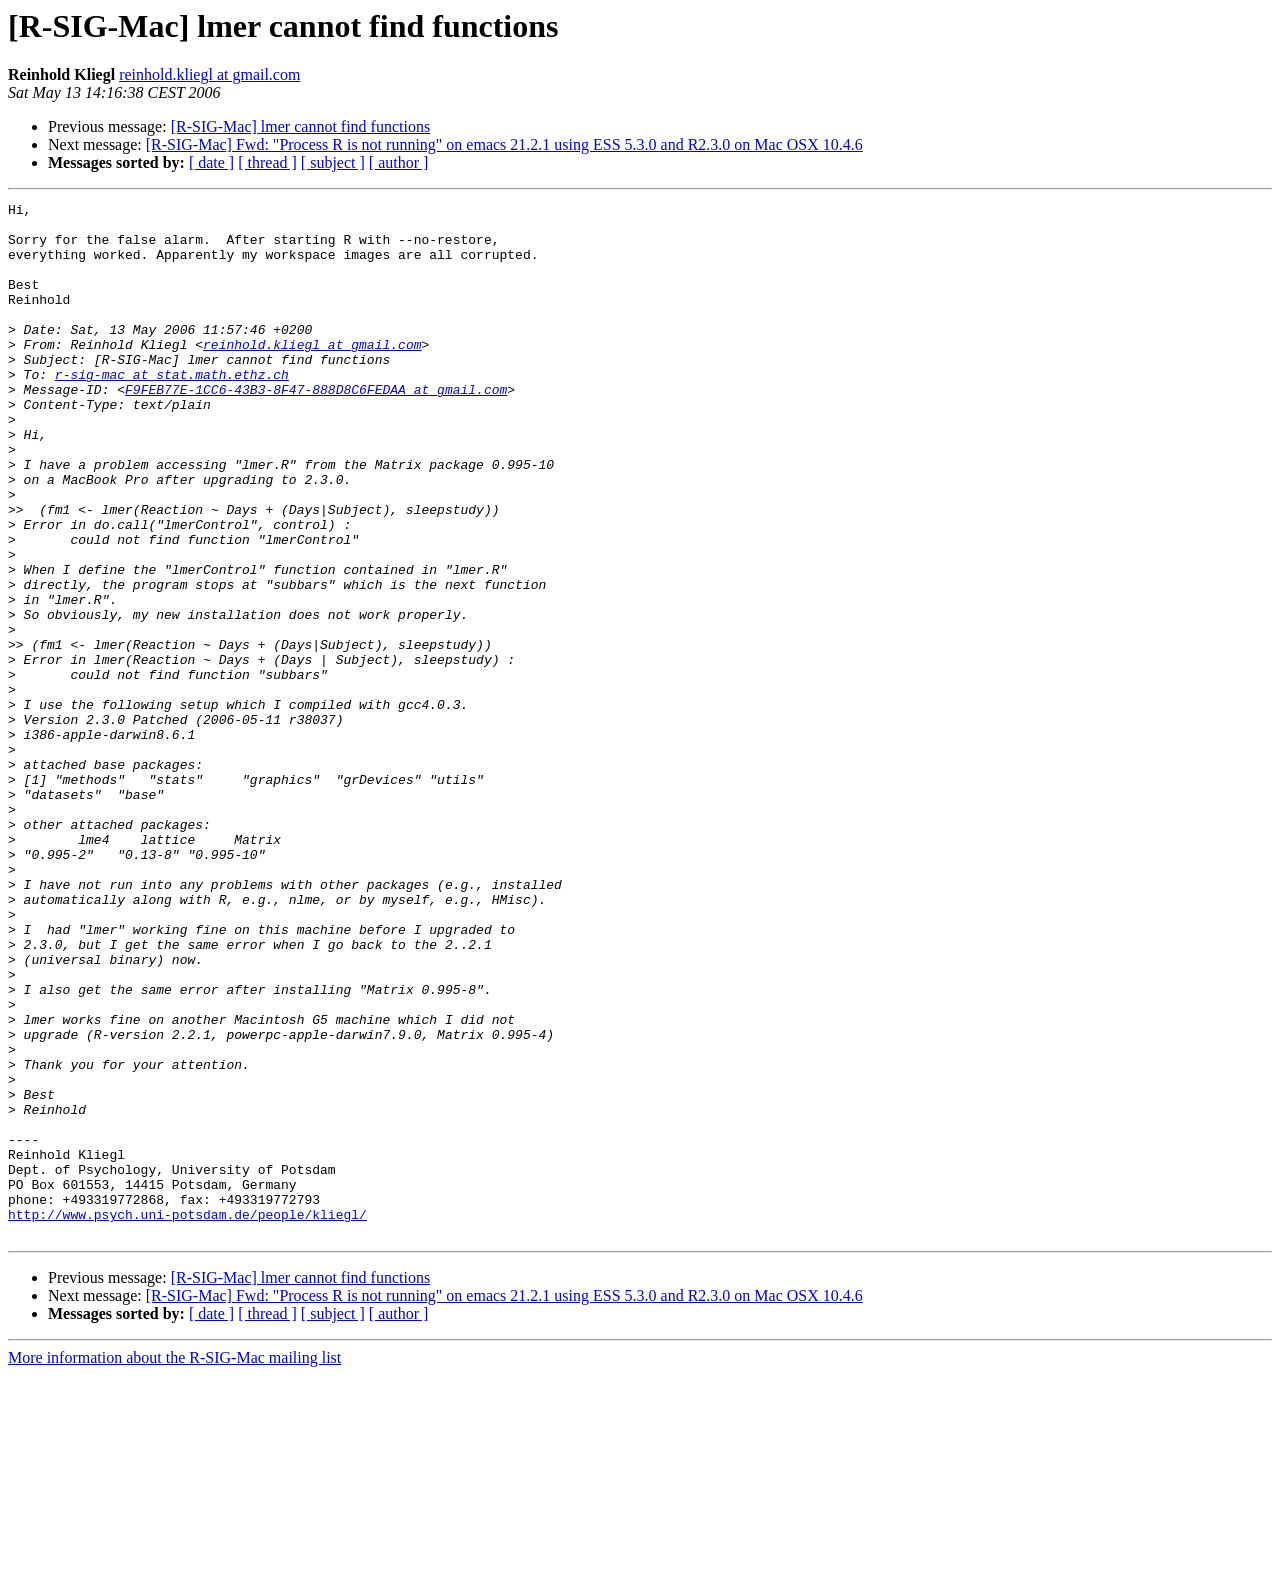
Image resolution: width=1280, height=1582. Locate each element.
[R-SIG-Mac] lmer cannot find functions (300, 126)
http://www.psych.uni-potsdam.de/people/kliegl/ (187, 1418)
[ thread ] (267, 162)
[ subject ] (333, 162)
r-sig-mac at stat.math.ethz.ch (172, 410)
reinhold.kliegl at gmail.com (209, 74)
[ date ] (211, 162)
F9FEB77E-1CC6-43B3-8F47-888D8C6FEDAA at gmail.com (316, 428)
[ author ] (399, 162)
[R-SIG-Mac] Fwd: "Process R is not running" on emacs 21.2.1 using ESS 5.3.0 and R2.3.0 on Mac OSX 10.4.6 (504, 144)
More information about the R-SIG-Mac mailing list (174, 1564)
